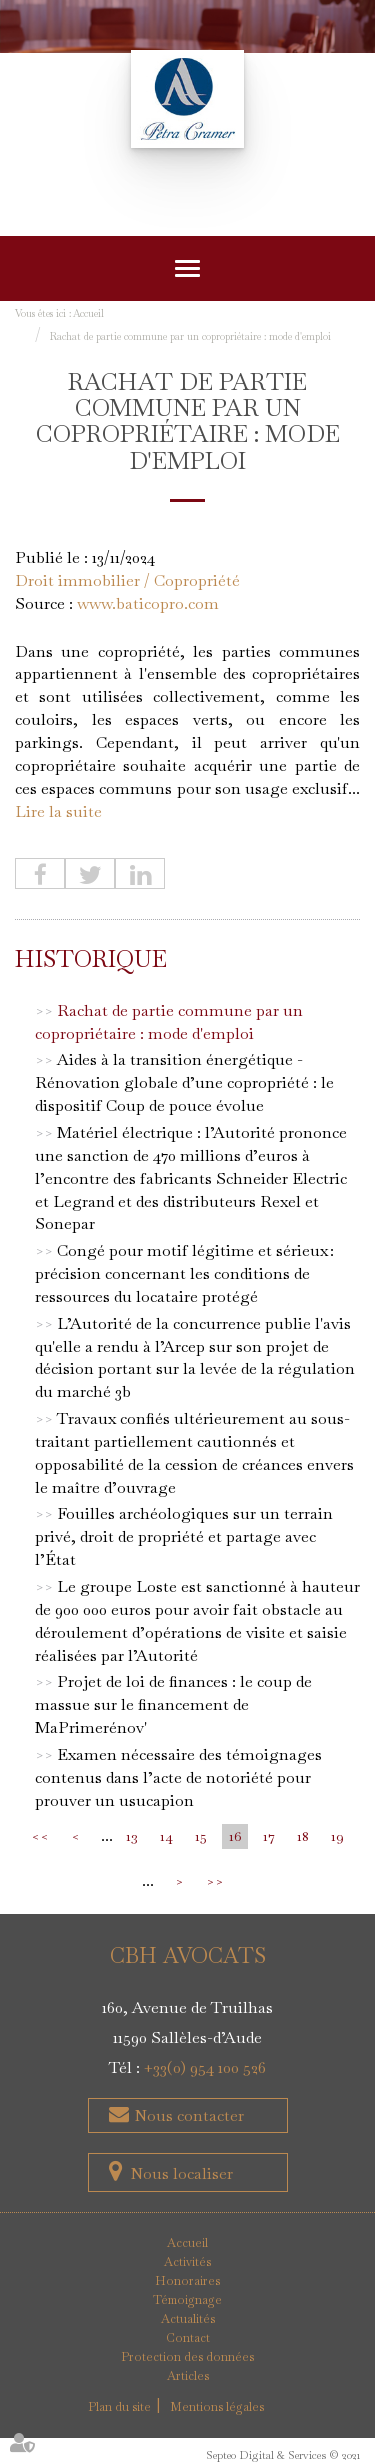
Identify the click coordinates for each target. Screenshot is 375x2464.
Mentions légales (217, 2407)
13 (132, 1836)
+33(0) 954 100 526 (205, 2067)
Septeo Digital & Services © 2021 (283, 2455)
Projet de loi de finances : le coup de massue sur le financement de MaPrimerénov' (173, 1704)
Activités (187, 2262)
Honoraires (187, 2281)
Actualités (188, 2319)
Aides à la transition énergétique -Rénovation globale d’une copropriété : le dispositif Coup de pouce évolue (184, 1082)
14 (166, 1836)
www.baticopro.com (148, 603)
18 (303, 1836)
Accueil (88, 313)
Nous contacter (187, 2115)
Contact (188, 2338)
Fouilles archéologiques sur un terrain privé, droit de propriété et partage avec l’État (184, 1536)
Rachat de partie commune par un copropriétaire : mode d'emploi (190, 336)
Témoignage (187, 2300)
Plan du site (119, 2407)
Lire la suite (58, 811)
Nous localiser (181, 2173)
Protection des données (187, 2357)
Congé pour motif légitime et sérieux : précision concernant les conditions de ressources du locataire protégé (184, 1273)
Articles (188, 2376)
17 (269, 1836)
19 (337, 1836)
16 (235, 1836)
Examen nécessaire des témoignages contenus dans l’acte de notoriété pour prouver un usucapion (178, 1777)
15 (201, 1836)
